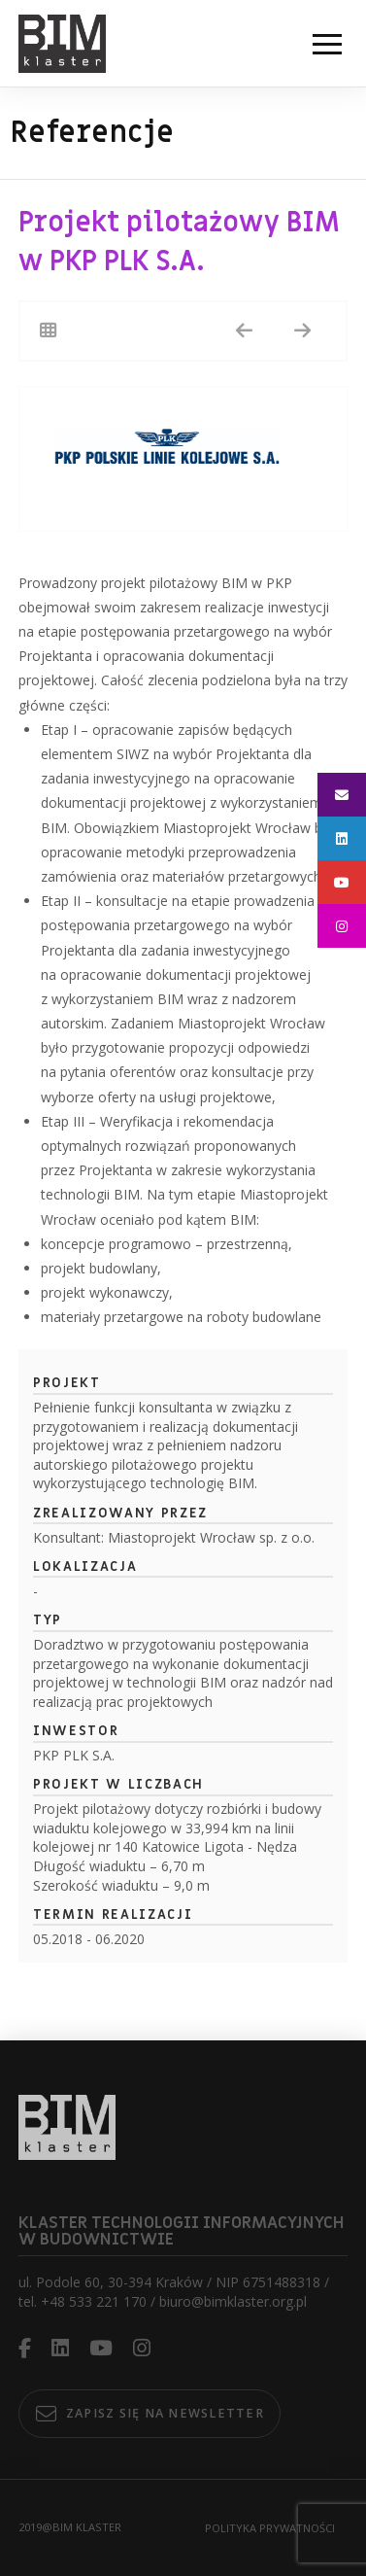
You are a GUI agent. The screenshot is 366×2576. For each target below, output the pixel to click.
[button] (327, 43)
